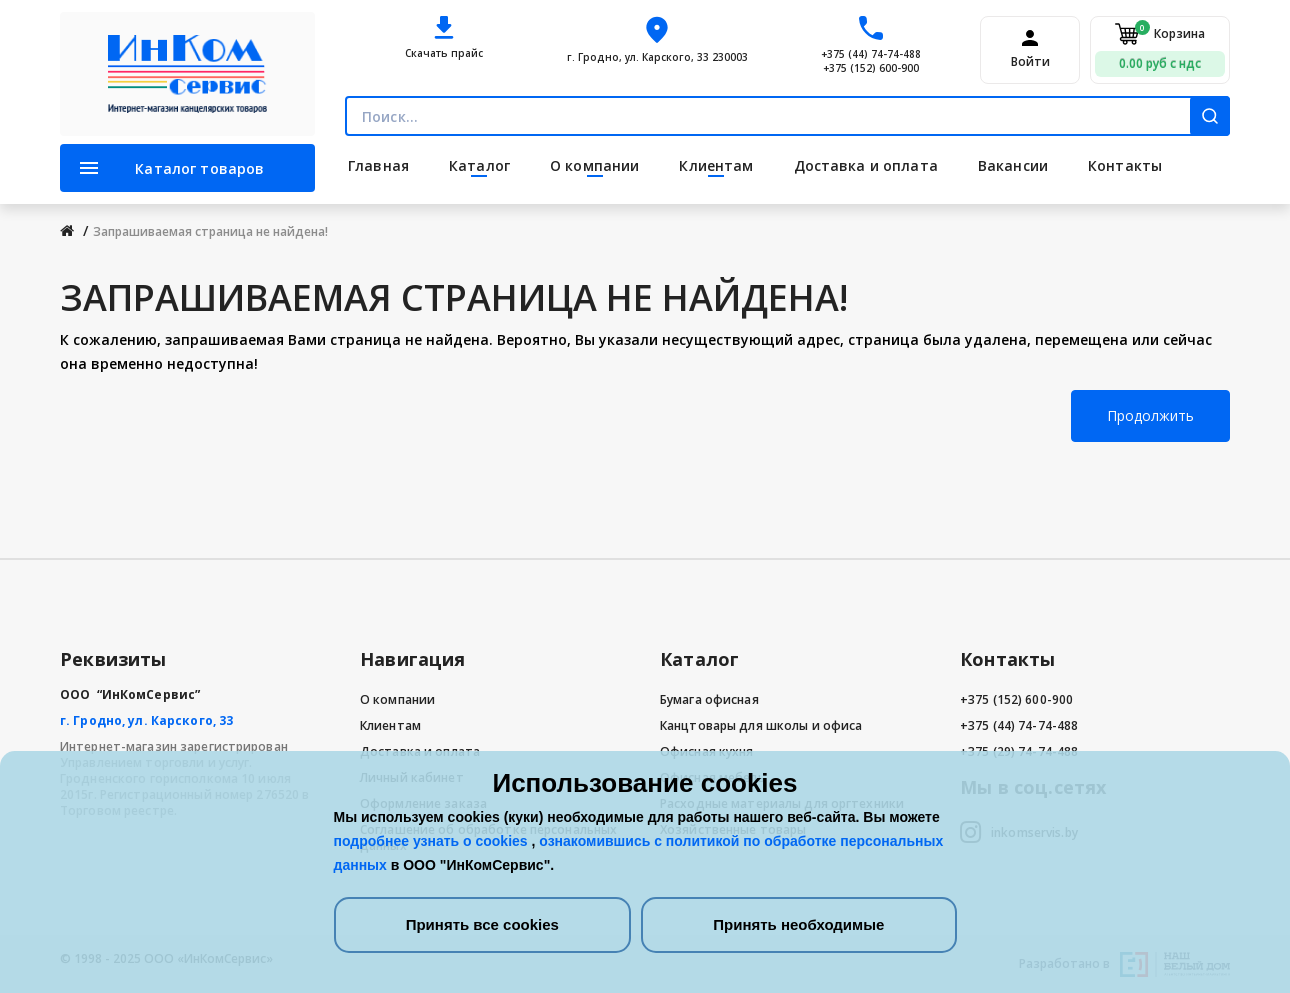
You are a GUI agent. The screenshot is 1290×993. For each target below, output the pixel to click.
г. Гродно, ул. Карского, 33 (146, 720)
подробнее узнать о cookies (433, 841)
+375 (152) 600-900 (871, 68)
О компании (397, 699)
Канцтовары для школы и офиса (761, 725)
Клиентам (390, 725)
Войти (1030, 62)
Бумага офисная (709, 699)
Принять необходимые (798, 924)
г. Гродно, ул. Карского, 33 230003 (657, 57)
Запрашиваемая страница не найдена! (210, 231)
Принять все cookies (482, 924)
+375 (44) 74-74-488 (871, 54)
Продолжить (1150, 415)
